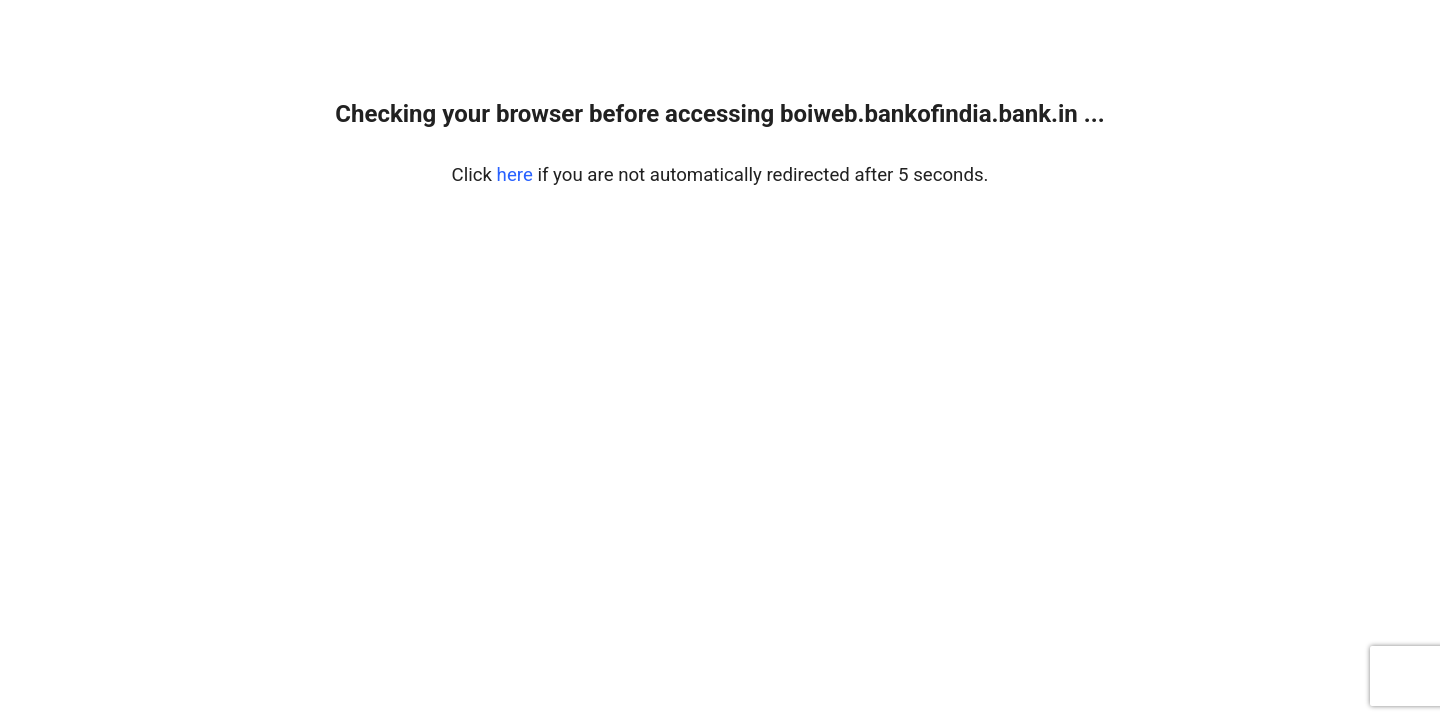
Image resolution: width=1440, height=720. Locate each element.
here (515, 175)
